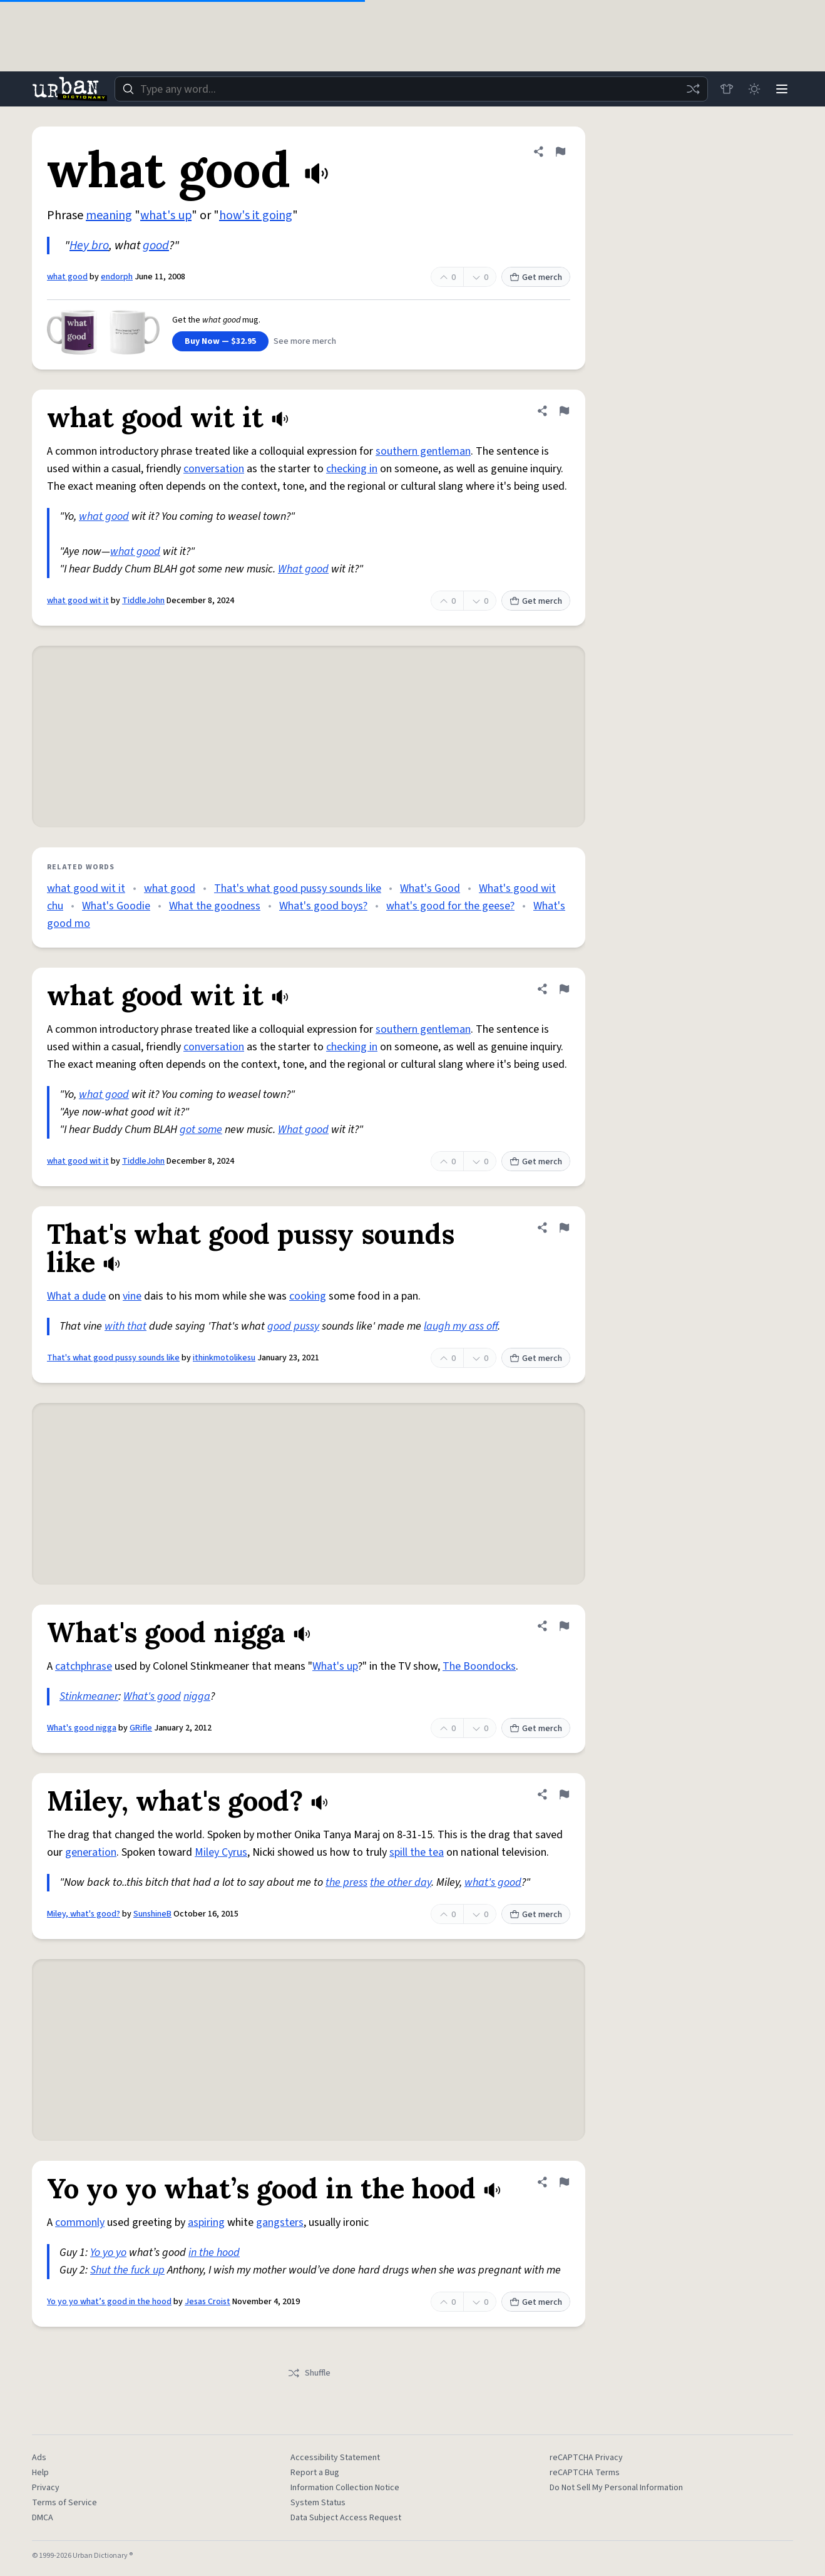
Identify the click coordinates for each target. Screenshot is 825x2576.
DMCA (42, 2517)
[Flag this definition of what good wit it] (564, 411)
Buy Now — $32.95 (220, 341)
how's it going (255, 215)
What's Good (430, 888)
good (156, 245)
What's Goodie (116, 906)
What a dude (76, 1296)
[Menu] (782, 89)
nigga (196, 1696)
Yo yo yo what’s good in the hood (109, 2301)
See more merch (305, 341)
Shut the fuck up (127, 2270)
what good (67, 277)
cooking (307, 1296)
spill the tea (416, 1852)
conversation (213, 469)
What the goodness (214, 906)
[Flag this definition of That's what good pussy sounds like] (564, 1228)
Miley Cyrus (221, 1852)
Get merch (536, 277)
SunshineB (152, 1914)
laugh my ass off (461, 1326)
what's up (166, 215)
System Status (318, 2502)
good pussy (293, 1326)
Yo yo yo (108, 2252)
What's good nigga (81, 1728)
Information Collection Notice (344, 2487)
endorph (117, 277)
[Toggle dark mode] (754, 89)
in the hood (214, 2252)
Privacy (45, 2487)
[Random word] (692, 88)
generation (90, 1852)
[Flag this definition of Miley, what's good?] (564, 1794)
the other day (400, 1882)
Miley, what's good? (83, 1914)
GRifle (141, 1728)
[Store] (726, 89)
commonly (80, 2222)
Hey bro (89, 245)
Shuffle (309, 2373)
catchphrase (83, 1666)
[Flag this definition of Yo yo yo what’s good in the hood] (564, 2182)
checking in (351, 469)
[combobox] (411, 88)
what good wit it (78, 600)
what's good (492, 1882)
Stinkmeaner (88, 1696)
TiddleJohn (143, 600)
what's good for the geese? (450, 906)
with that (125, 1326)
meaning (109, 215)
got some (201, 1129)
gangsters (280, 2222)
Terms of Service (64, 2502)
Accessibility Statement (335, 2457)
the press (346, 1882)
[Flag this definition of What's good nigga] (564, 1626)
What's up (335, 1666)
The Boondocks (479, 1666)
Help (40, 2472)
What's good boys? (323, 906)
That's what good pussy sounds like (297, 888)
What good (303, 569)
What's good (152, 1696)
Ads (39, 2457)
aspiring (206, 2222)
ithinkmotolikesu (224, 1358)
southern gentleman (423, 451)
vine (132, 1296)
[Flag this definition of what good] (560, 152)
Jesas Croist (207, 2301)
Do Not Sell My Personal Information (616, 2487)
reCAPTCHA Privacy (586, 2457)
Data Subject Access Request (345, 2517)
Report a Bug (314, 2472)
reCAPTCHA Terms (585, 2472)
